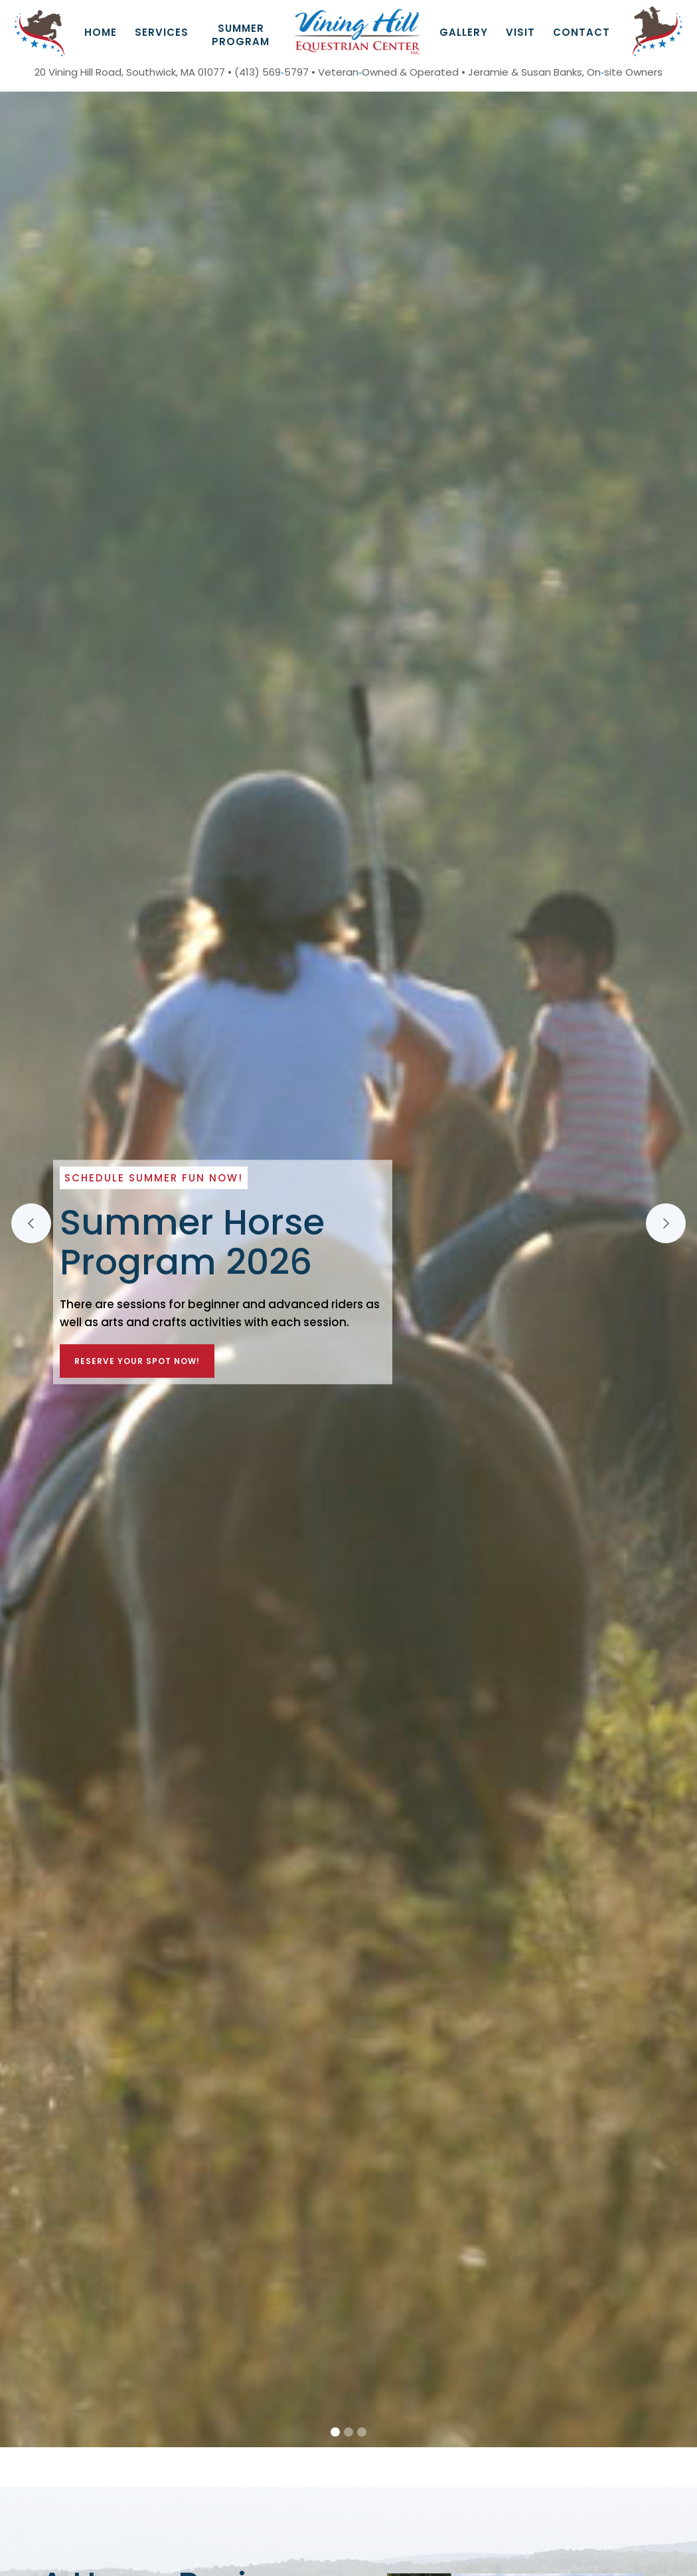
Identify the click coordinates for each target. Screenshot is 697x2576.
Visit (520, 32)
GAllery (463, 32)
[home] (357, 31)
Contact (581, 32)
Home (100, 32)
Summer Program (241, 34)
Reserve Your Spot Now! (137, 1361)
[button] (162, 31)
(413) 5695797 (271, 72)
